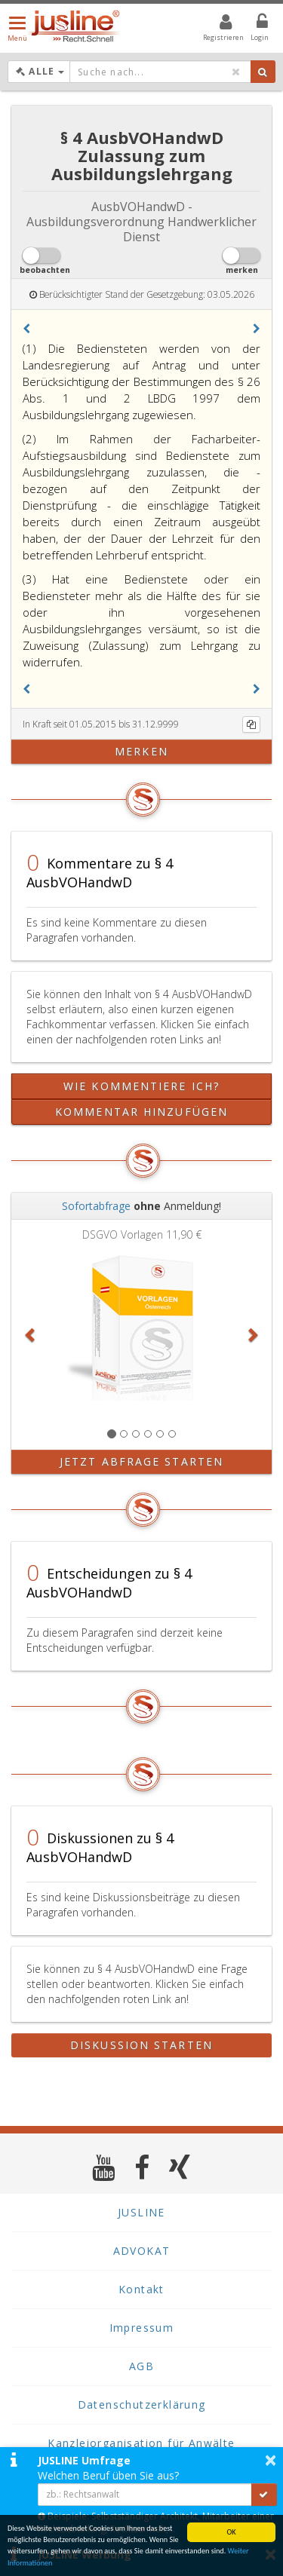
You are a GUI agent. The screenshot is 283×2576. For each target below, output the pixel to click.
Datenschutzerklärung (142, 2404)
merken (141, 751)
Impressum (141, 2327)
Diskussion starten (141, 2045)
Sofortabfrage (96, 1206)
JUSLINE (141, 2212)
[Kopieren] (251, 724)
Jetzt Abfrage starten (141, 1461)
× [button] (270, 2460)
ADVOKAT (142, 2251)
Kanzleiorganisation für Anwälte (141, 2443)
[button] (26, 328)
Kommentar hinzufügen (141, 1111)
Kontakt (141, 2289)
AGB (141, 2366)
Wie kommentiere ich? (141, 1086)
